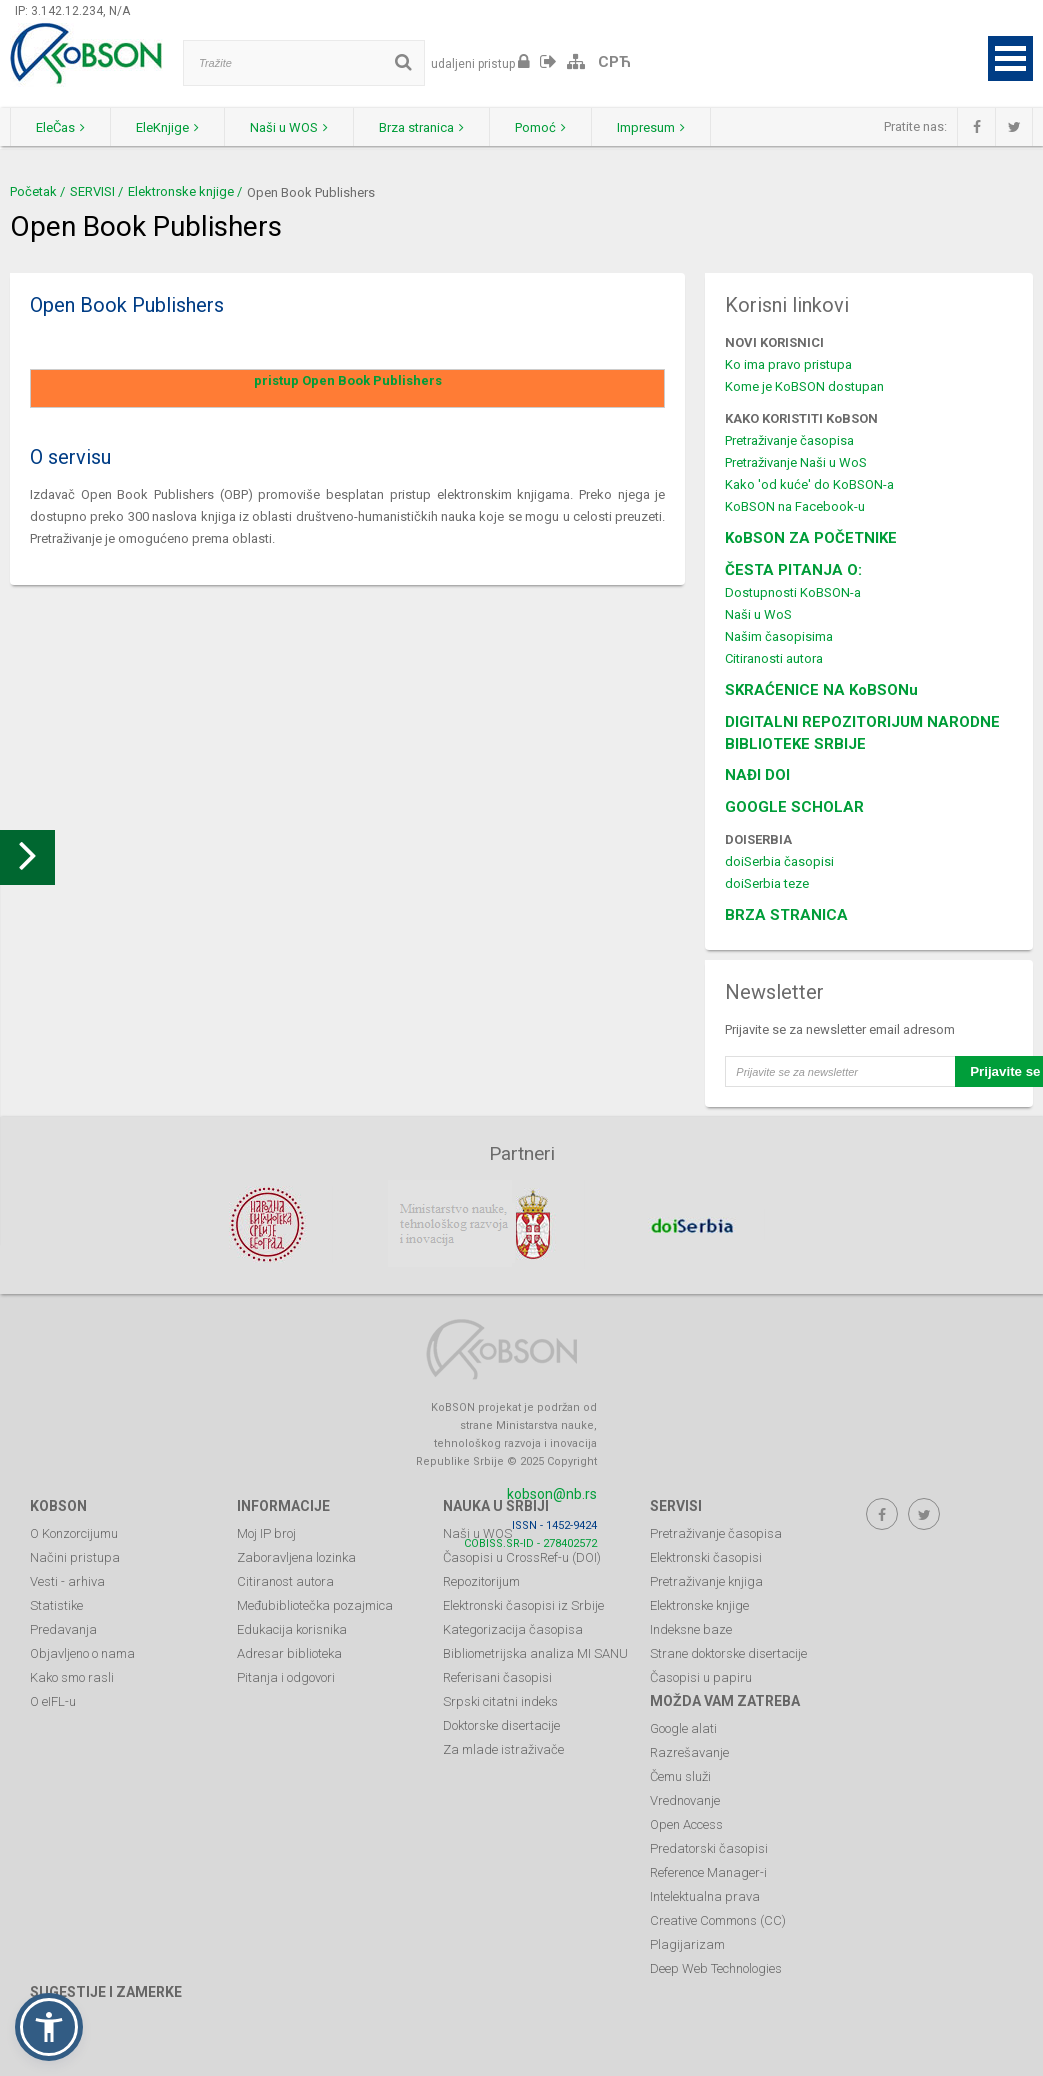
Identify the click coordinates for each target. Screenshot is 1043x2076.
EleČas (60, 127)
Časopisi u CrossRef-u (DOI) (522, 1557)
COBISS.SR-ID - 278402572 (530, 1543)
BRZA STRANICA (786, 915)
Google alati (683, 1728)
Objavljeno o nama (82, 1653)
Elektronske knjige (181, 191)
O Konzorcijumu (74, 1533)
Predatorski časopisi (709, 1848)
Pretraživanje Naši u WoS (796, 462)
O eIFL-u (53, 1701)
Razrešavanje (689, 1752)
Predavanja (63, 1629)
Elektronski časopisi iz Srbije (523, 1605)
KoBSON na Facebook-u (795, 506)
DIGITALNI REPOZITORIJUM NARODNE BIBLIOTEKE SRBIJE (862, 733)
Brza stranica (421, 127)
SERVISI (92, 191)
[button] (49, 2027)
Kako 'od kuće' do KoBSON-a (809, 484)
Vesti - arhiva (67, 1581)
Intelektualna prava (705, 1896)
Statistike (56, 1605)
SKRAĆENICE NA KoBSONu (821, 690)
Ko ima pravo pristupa (788, 364)
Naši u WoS (758, 614)
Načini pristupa (75, 1557)
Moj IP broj (266, 1533)
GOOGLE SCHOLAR (794, 807)
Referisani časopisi (497, 1677)
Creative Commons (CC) (718, 1920)
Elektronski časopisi (706, 1557)
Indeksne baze (691, 1629)
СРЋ (614, 62)
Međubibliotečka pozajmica (315, 1605)
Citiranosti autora (774, 658)
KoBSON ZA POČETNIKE (811, 538)
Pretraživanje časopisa (789, 440)
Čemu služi (680, 1776)
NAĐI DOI (757, 775)
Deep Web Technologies (716, 1968)
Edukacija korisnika (292, 1629)
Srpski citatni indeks (500, 1701)
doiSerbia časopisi (779, 861)
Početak (33, 191)
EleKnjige (167, 127)
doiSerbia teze (767, 883)
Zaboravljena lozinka (296, 1557)
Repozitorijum (481, 1581)
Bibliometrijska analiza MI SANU (535, 1653)
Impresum (651, 127)
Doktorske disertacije (501, 1725)
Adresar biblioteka (289, 1653)
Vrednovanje (685, 1800)
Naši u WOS (289, 127)
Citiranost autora (285, 1581)
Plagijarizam (687, 1944)
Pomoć (540, 127)
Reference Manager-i (708, 1872)
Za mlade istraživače (503, 1749)
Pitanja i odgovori (286, 1677)
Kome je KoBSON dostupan (804, 386)
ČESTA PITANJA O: (793, 570)
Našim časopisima (779, 636)
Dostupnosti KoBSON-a (793, 592)
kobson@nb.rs (552, 1494)
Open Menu (1010, 58)
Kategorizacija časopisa (513, 1629)
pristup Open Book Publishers (348, 380)
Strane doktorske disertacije (728, 1653)
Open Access (686, 1824)
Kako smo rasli (72, 1677)
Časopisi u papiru (701, 1677)
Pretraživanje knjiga (706, 1581)
